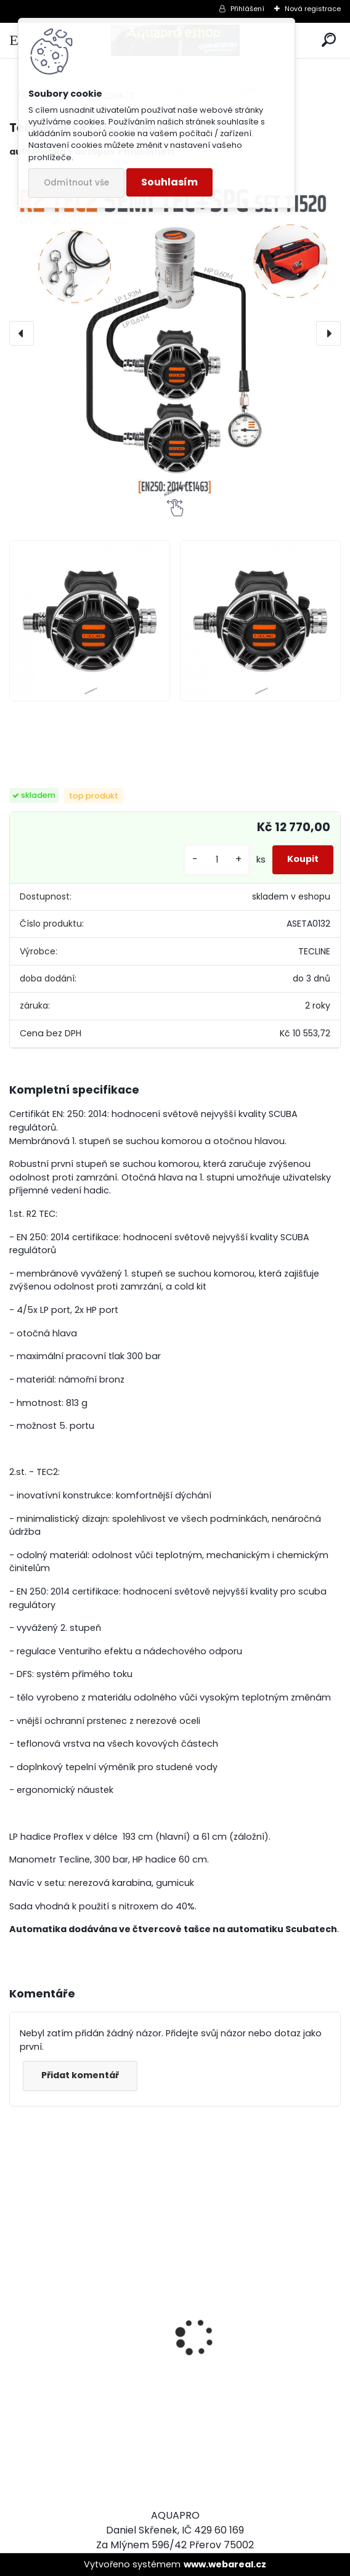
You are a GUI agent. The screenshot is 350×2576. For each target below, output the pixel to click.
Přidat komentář (80, 2075)
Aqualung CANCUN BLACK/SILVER (64, 2378)
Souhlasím (169, 182)
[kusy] (216, 860)
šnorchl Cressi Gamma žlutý (256, 2434)
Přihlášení (247, 9)
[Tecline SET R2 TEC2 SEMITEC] (175, 333)
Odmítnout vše (76, 183)
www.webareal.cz (225, 2564)
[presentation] (21, 333)
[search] (329, 40)
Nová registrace (313, 9)
